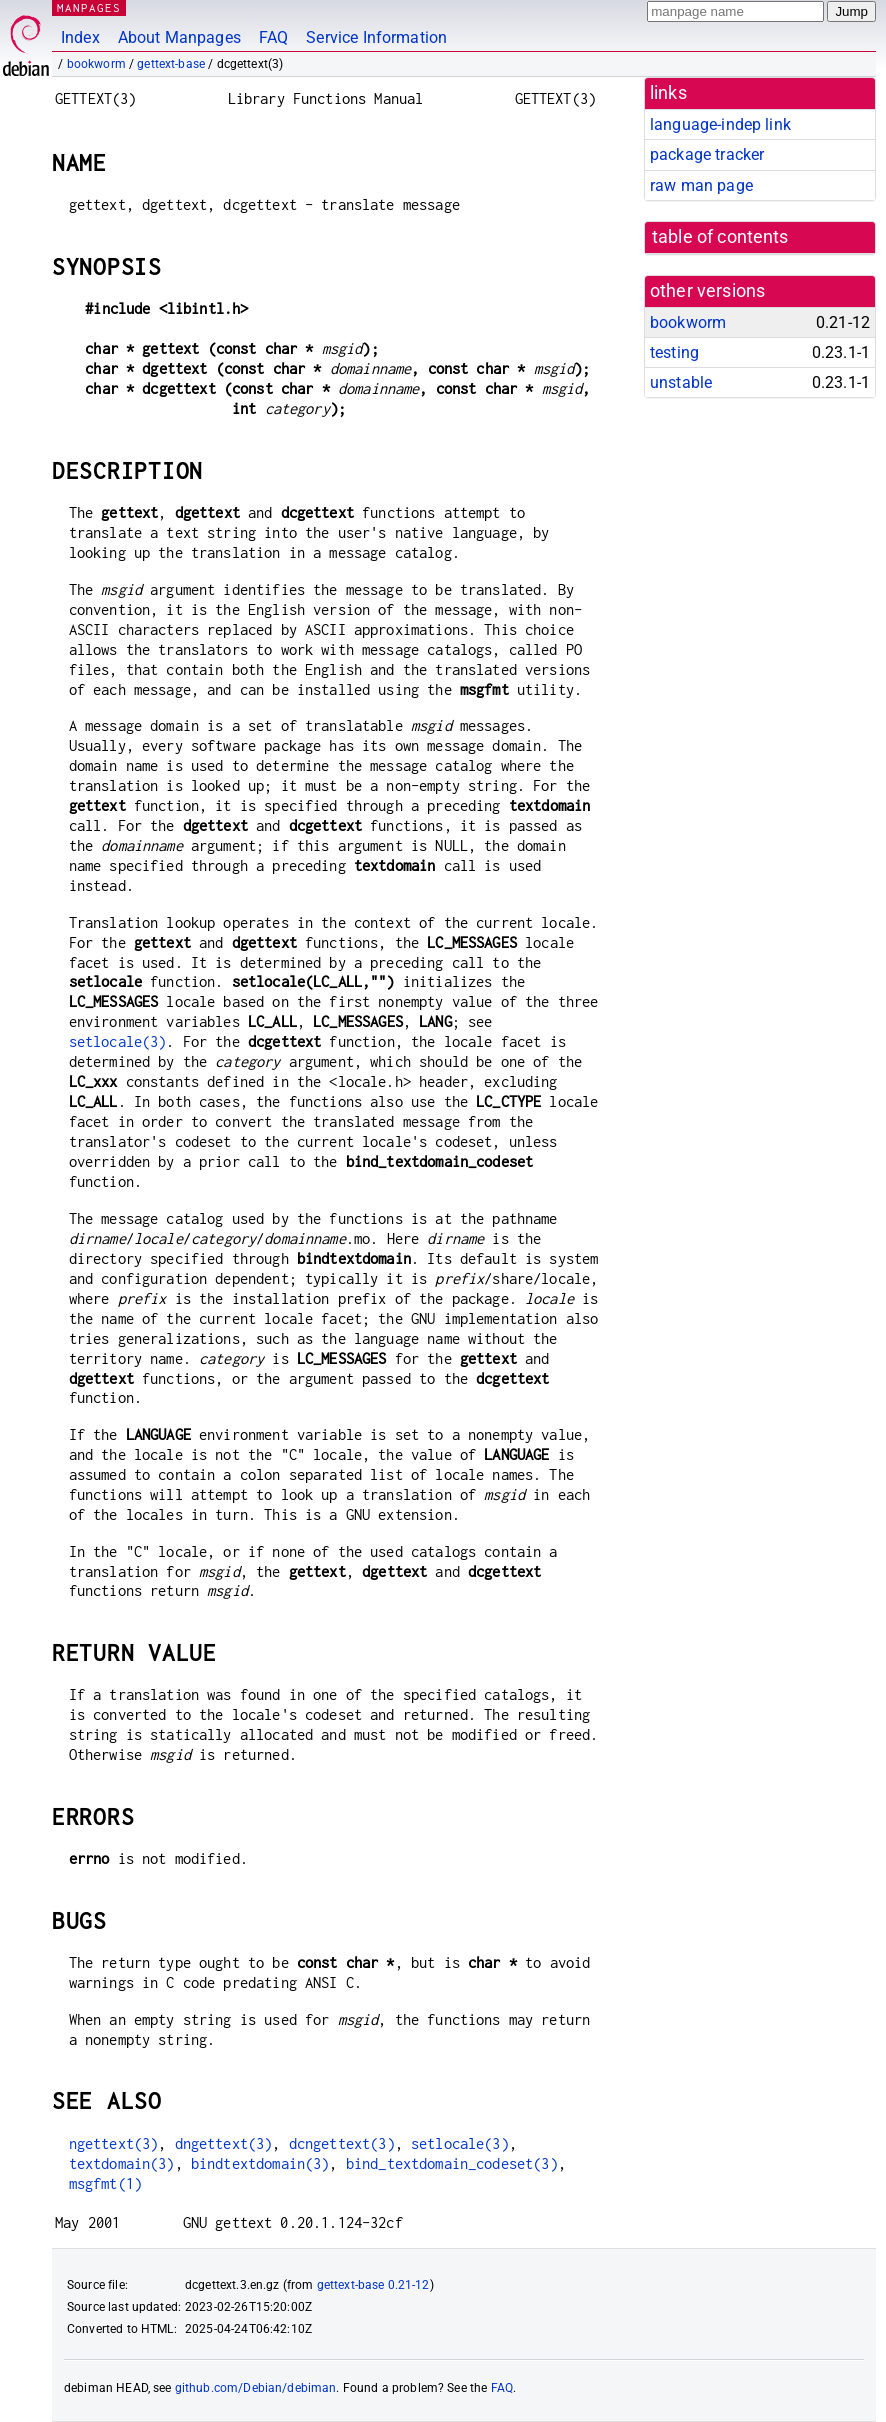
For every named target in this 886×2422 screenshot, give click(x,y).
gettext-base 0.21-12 (373, 2285)
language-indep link (720, 124)
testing (674, 352)
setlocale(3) (118, 1041)
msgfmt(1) (105, 2183)
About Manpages (179, 37)
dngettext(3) (224, 2143)
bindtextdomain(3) (260, 2163)
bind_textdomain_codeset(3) (452, 2163)
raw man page (701, 185)
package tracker (707, 154)
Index (80, 37)
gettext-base (171, 64)
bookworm (96, 64)
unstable (681, 382)
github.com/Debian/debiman (256, 2388)
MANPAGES (89, 7)
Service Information (376, 37)
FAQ (273, 37)
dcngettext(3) (342, 2143)
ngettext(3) (114, 2143)
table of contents (720, 237)
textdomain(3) (122, 2163)
